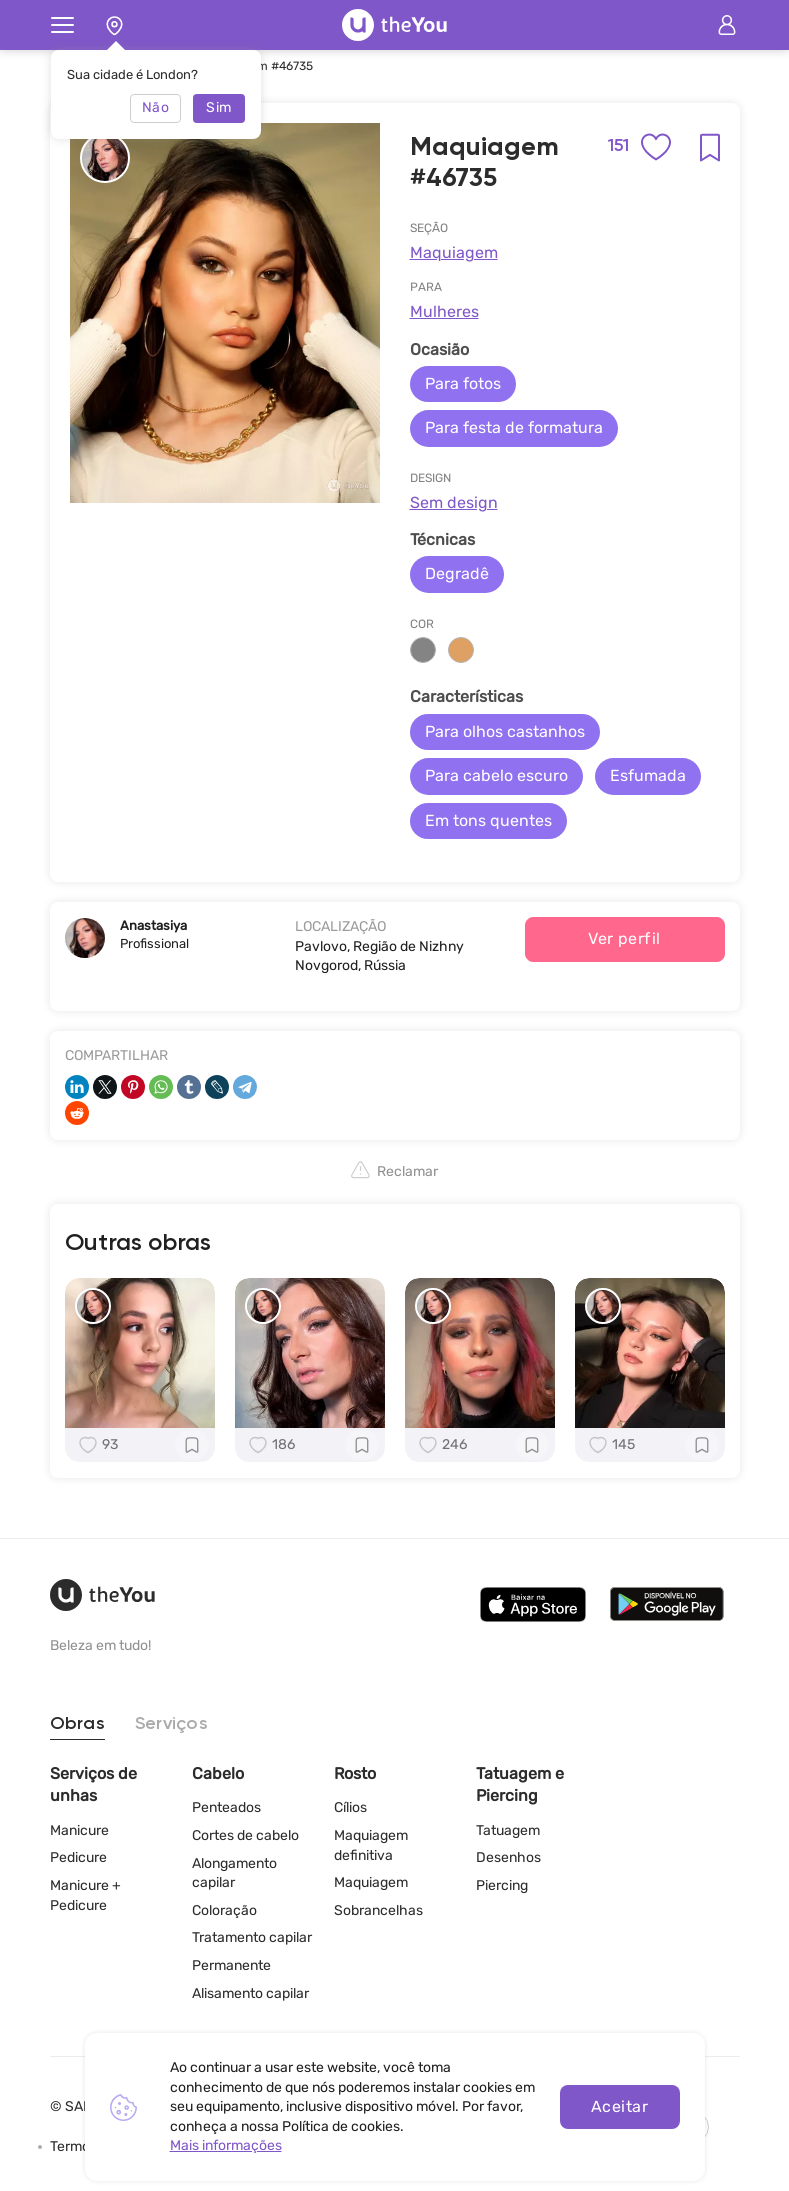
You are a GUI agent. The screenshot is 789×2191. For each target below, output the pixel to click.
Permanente (231, 1965)
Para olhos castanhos (505, 731)
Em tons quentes (488, 820)
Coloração (224, 1910)
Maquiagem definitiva (371, 1845)
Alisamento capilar (250, 1993)
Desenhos (508, 1857)
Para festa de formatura (514, 427)
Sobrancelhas (378, 1910)
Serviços (171, 1724)
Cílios (350, 1807)
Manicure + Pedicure (85, 1895)
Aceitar (619, 2106)
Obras (77, 1724)
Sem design (454, 502)
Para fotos (463, 383)
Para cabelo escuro (496, 775)
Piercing (502, 1885)
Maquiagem (454, 252)
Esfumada (648, 775)
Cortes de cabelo (245, 1835)
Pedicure (78, 1857)
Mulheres (444, 311)
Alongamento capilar (234, 1873)
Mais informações (226, 2145)
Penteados (226, 1807)
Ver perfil (624, 938)
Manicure (79, 1830)
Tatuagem (508, 1830)
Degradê (457, 573)
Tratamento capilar (252, 1937)
